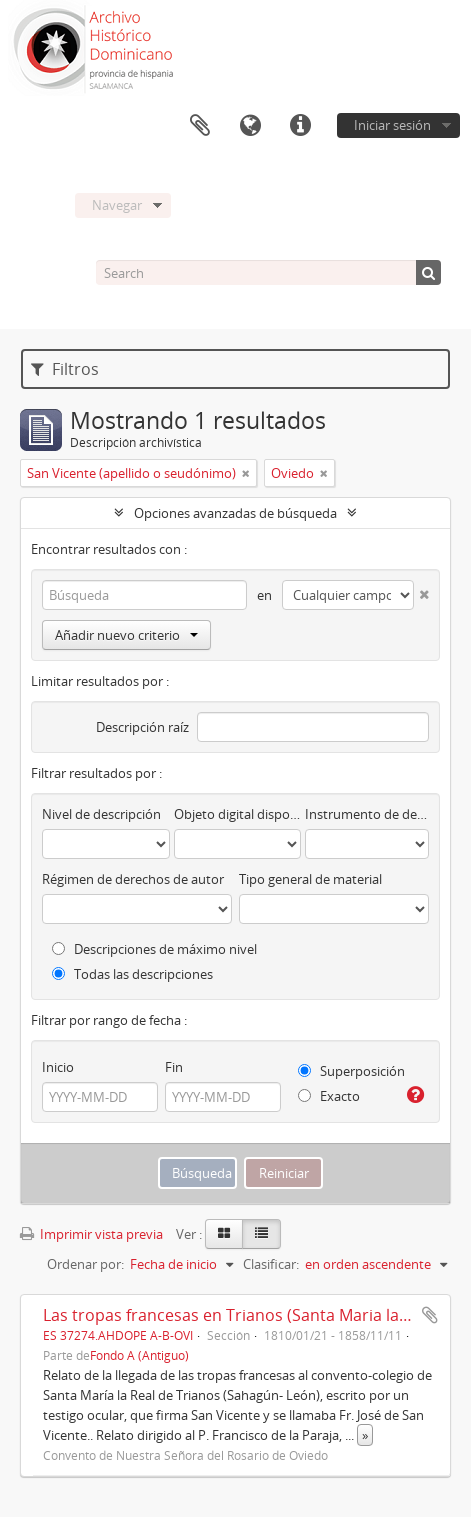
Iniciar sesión (392, 125)
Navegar (117, 205)
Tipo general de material (310, 879)
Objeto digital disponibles (238, 814)
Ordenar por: (85, 1264)
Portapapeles (200, 126)
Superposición (351, 1071)
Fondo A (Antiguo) (139, 1355)
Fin (174, 1067)
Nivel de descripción (101, 814)
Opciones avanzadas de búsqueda (235, 513)
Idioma (250, 126)
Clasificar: (271, 1264)
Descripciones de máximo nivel (154, 949)
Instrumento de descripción (367, 814)
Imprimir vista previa (91, 1234)
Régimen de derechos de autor (133, 879)
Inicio (58, 1067)
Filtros (65, 369)
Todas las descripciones (132, 974)
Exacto (329, 1096)
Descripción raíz (142, 727)
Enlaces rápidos (300, 126)
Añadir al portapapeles (430, 1315)
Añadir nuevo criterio (126, 635)
